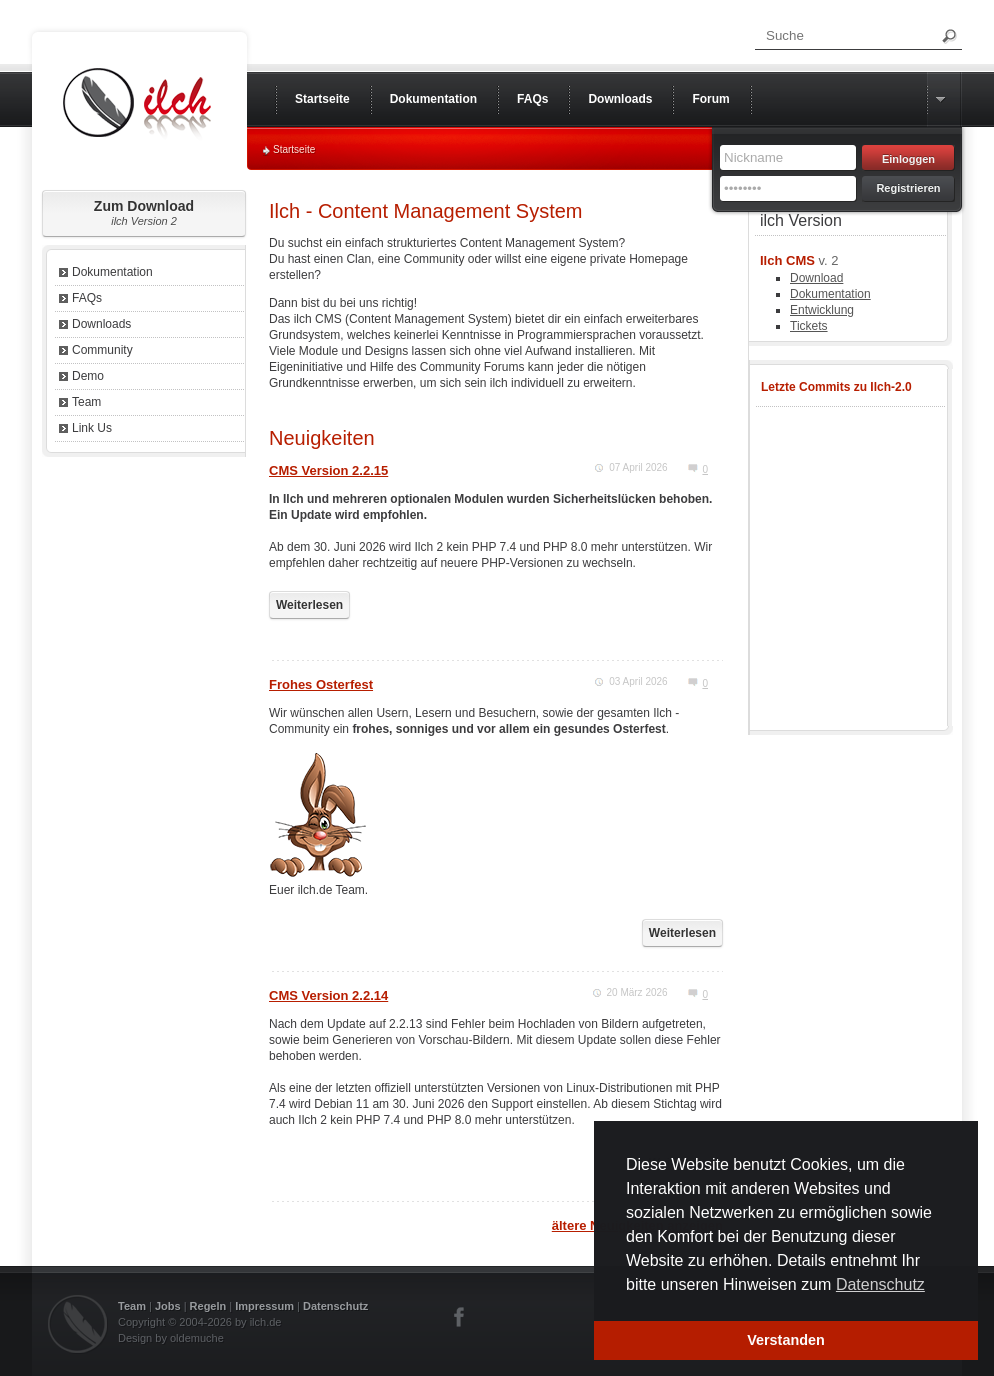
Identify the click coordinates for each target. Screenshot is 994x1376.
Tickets (809, 326)
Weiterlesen (309, 605)
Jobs (168, 1306)
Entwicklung (822, 310)
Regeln (208, 1306)
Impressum (264, 1306)
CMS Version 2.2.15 (328, 470)
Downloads (101, 324)
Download (816, 278)
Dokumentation (112, 272)
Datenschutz (335, 1306)
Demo (88, 376)
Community (102, 350)
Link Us (92, 428)
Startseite (294, 149)
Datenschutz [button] (880, 1284)
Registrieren (908, 188)
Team (86, 402)
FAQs (87, 298)
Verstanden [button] (786, 1340)
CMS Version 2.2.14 (328, 995)
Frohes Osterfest (321, 684)
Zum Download (144, 212)
